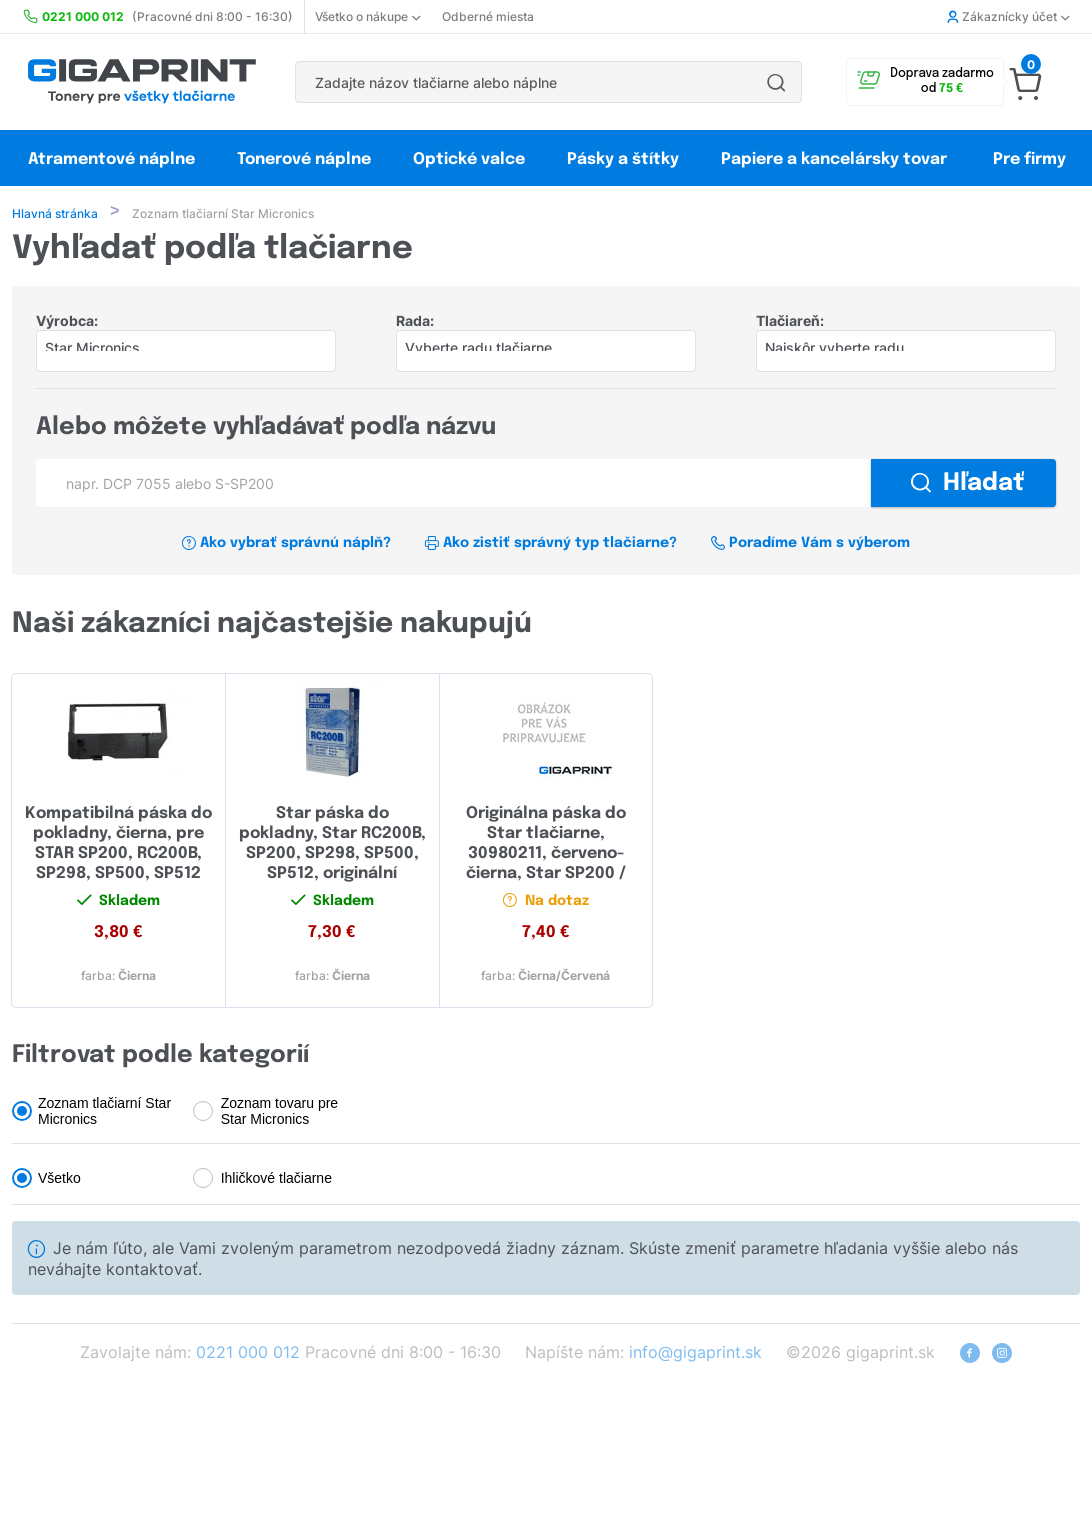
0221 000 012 (248, 1354)
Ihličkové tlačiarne (276, 1180)
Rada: (415, 322)
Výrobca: (67, 322)
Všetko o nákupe (367, 16)
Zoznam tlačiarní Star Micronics (104, 1113)
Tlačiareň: (790, 322)
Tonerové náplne (304, 159)
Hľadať (967, 485)
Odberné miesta (488, 16)
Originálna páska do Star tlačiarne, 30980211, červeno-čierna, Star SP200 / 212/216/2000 (546, 855)
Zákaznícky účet (1008, 16)
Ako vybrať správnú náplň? (286, 545)
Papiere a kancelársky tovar (836, 159)
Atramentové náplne (111, 159)
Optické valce (469, 159)
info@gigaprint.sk (695, 1354)
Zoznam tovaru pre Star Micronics (280, 1113)
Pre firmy (1029, 159)
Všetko (59, 1180)
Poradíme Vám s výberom (810, 545)
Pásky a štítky (623, 159)
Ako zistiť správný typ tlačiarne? (550, 545)
